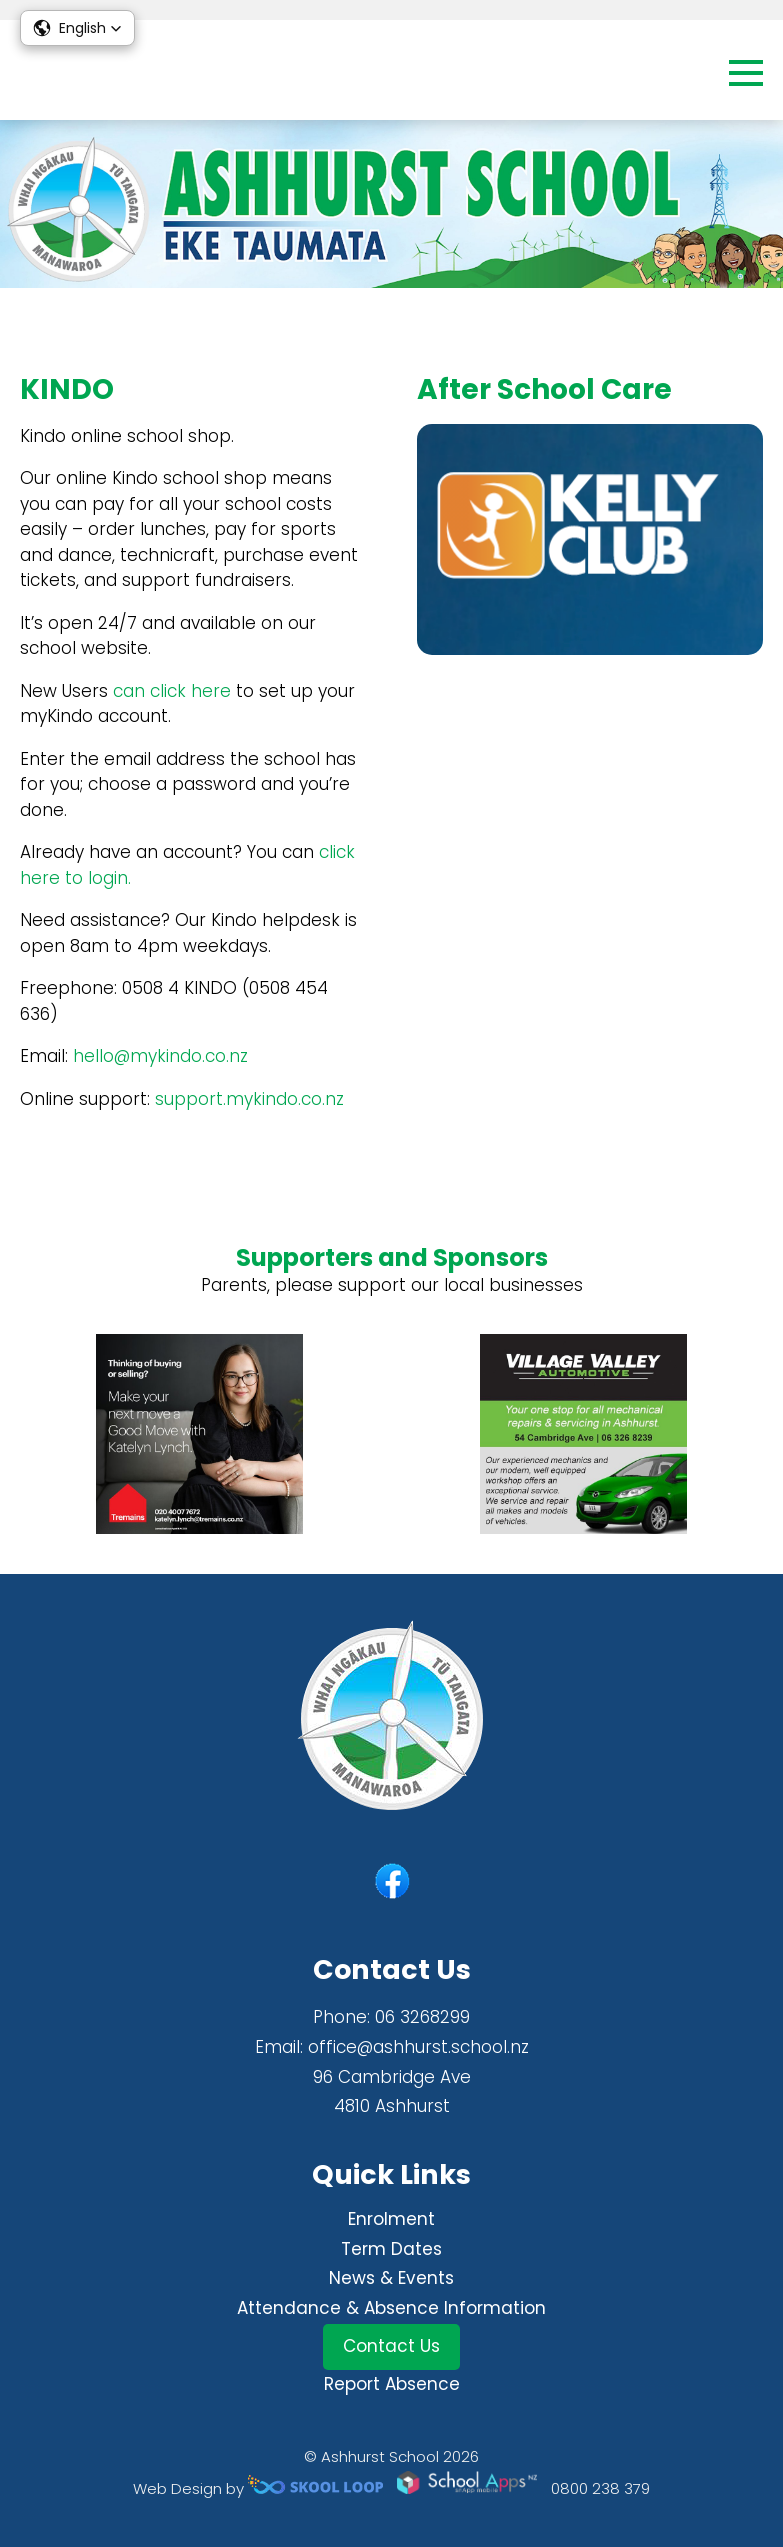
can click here (172, 691)
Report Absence (392, 2384)
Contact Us (391, 2346)
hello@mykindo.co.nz (160, 1056)
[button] (77, 28)
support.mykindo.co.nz (249, 1099)
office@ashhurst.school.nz (418, 2047)
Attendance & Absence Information (391, 2308)
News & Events (391, 2278)
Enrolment (391, 2219)
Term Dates (391, 2249)
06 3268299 (422, 2017)
